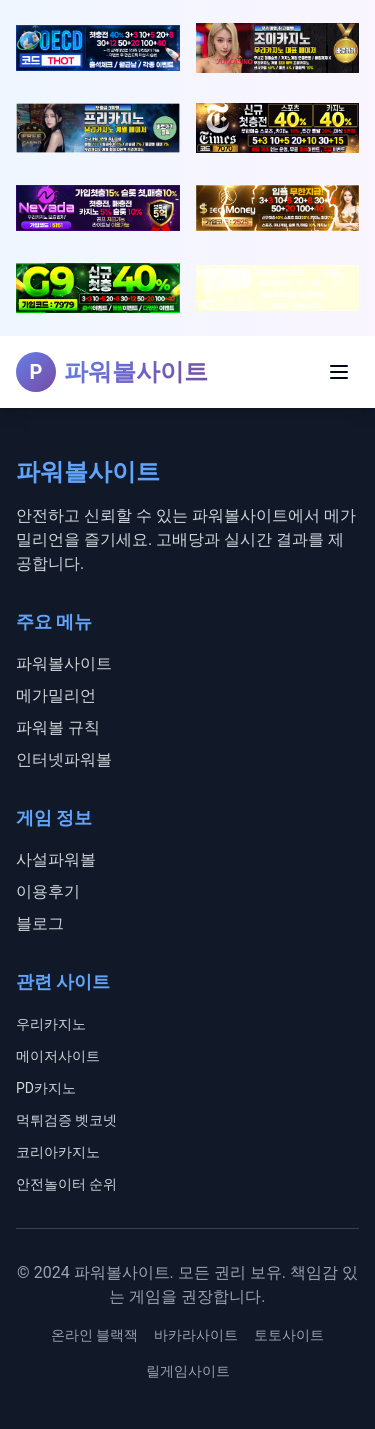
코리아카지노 (58, 1152)
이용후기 (48, 891)
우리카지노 (51, 1024)
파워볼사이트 (64, 663)
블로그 (40, 923)
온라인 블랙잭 (94, 1335)
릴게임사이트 (188, 1371)
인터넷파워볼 (64, 759)
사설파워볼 (56, 859)
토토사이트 (289, 1335)
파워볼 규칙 (58, 727)
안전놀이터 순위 (66, 1184)
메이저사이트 (58, 1056)
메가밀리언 (56, 695)
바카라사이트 (196, 1335)
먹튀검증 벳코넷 (66, 1120)
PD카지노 (46, 1088)
